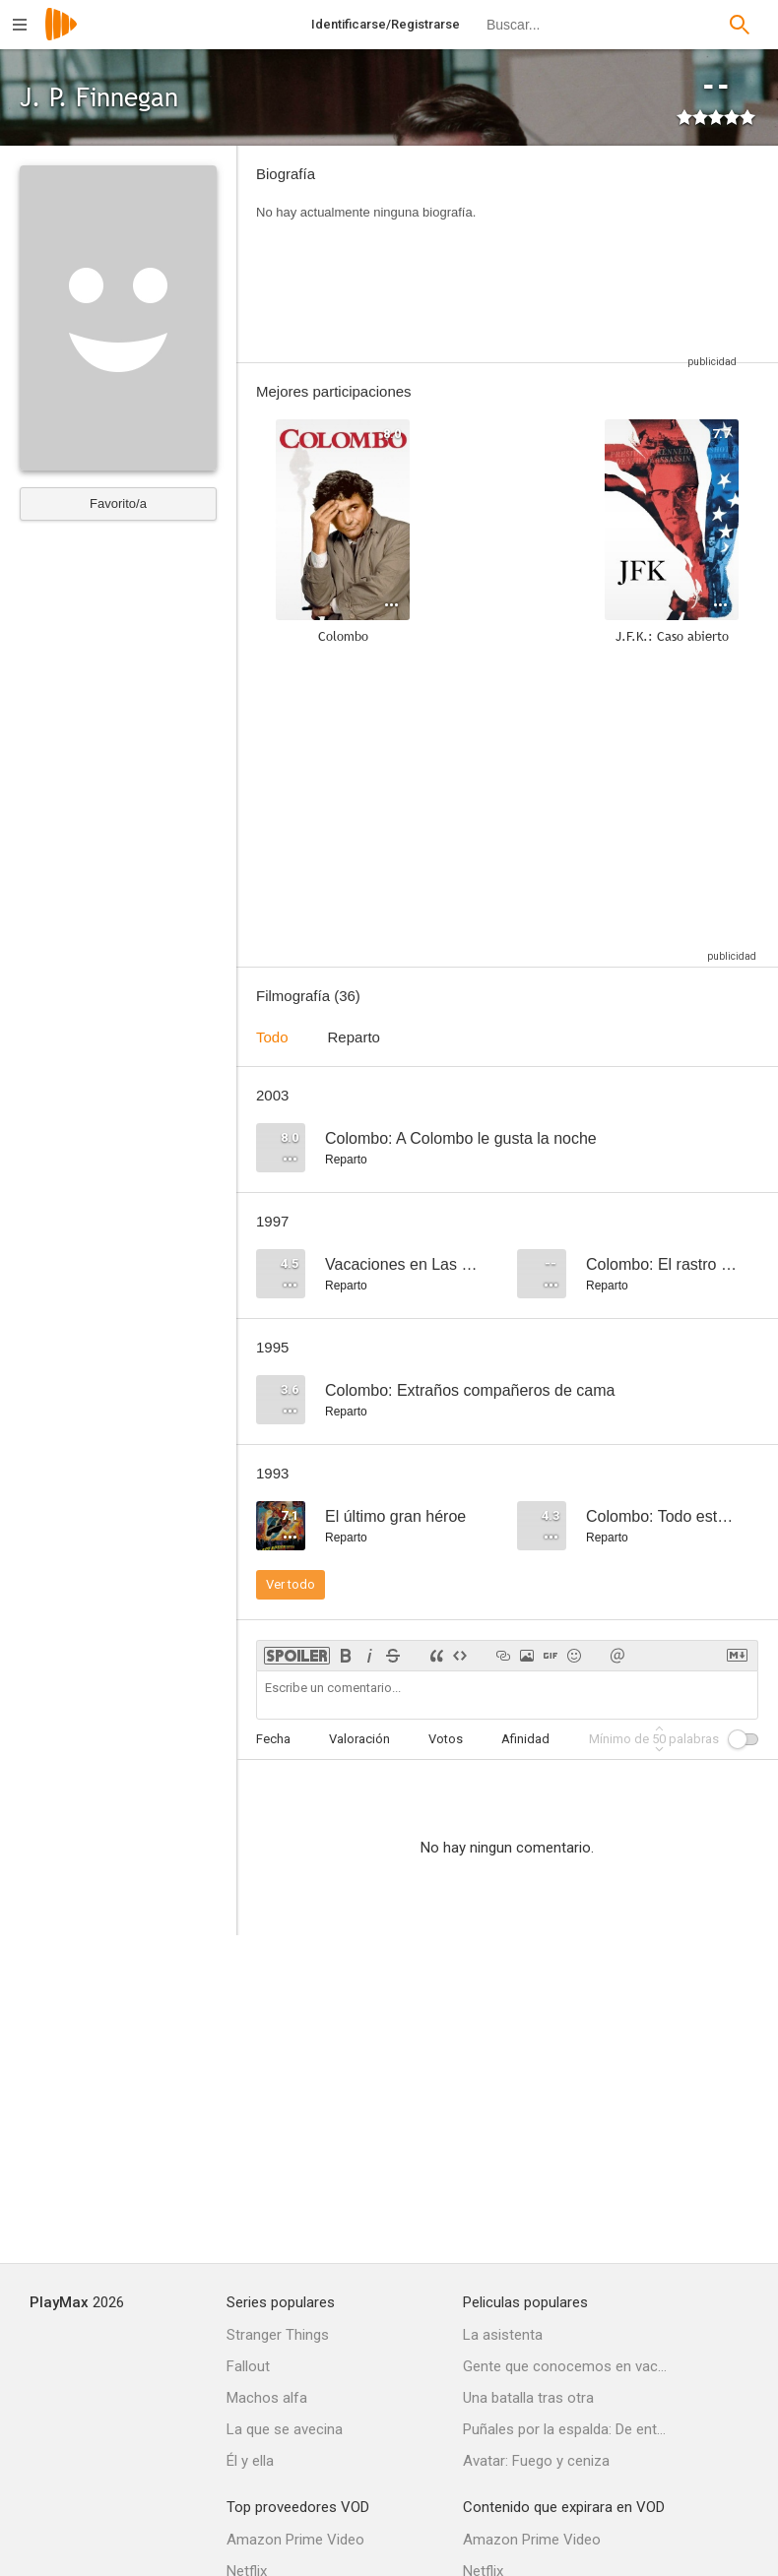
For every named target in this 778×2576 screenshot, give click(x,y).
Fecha (273, 1738)
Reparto (354, 1037)
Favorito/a (118, 503)
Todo (272, 1037)
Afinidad (525, 1738)
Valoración (359, 1738)
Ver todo (290, 1584)
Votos (445, 1738)
